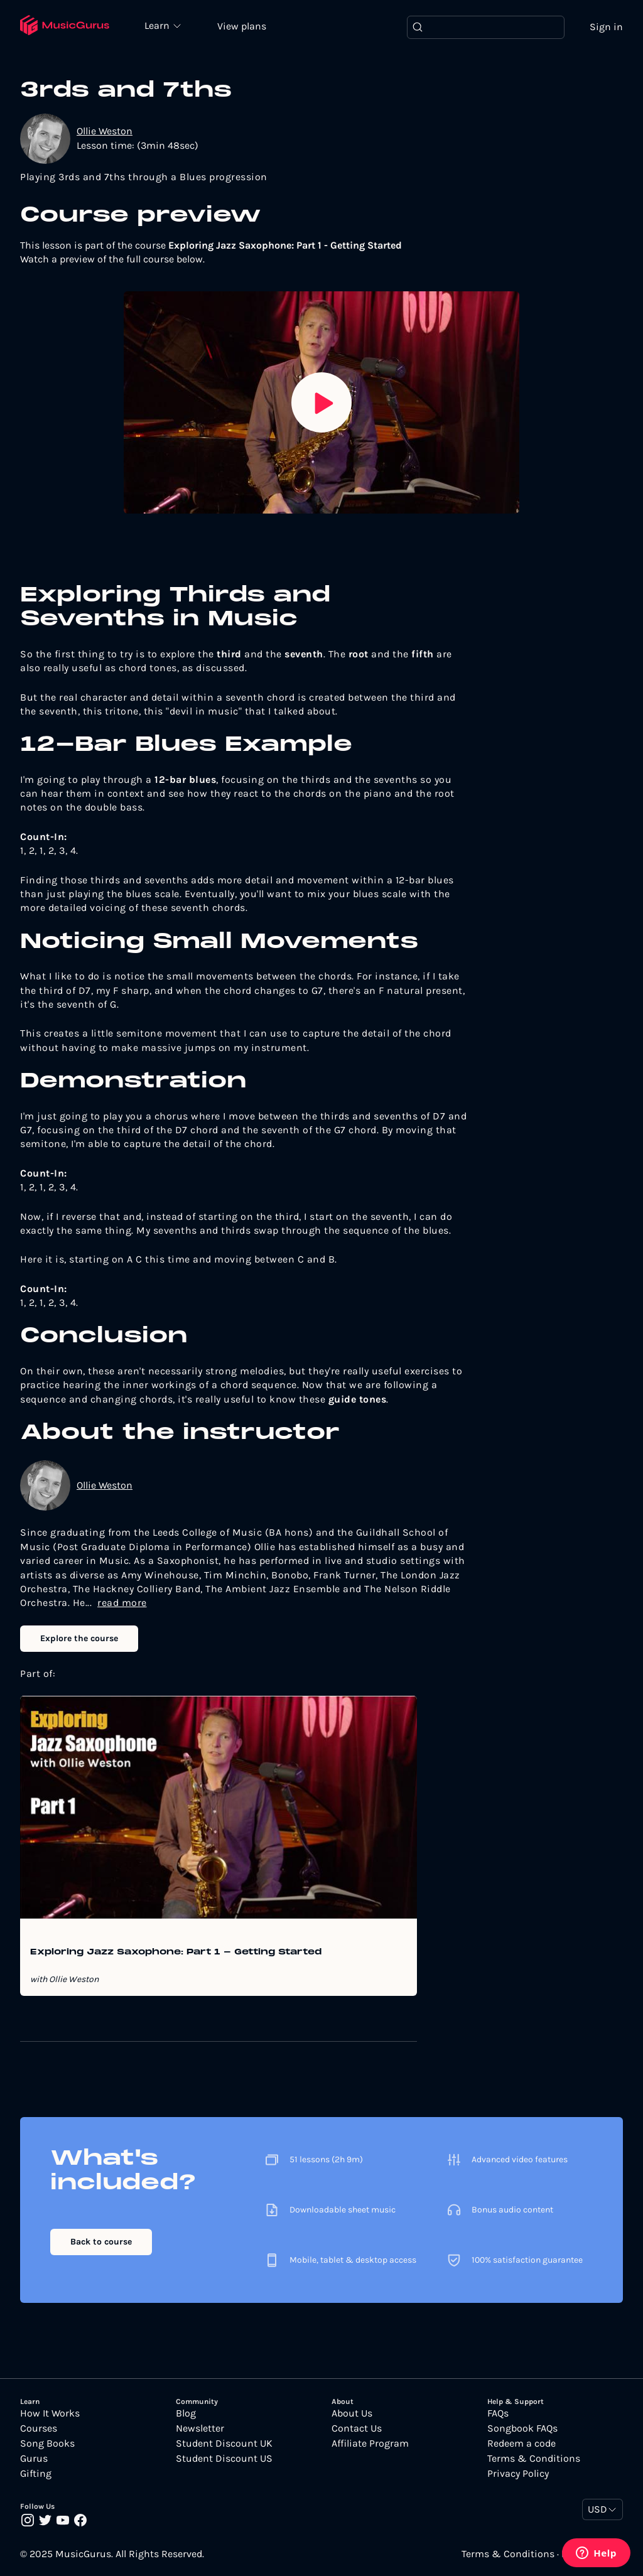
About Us (352, 2413)
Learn (158, 25)
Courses (38, 2428)
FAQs (498, 2413)
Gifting (35, 2474)
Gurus (34, 2459)
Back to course (101, 2241)
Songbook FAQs (522, 2428)
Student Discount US (224, 2459)
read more (122, 1603)
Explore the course (79, 1638)
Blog (186, 2413)
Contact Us (357, 2428)
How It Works (50, 2413)
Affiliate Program (370, 2444)
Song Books (47, 2444)
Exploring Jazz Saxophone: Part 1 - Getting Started (176, 1952)
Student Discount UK (224, 2444)
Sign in (606, 27)
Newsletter (200, 2428)
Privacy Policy (518, 2474)
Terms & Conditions (533, 2459)
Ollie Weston (104, 131)
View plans (241, 26)
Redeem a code (521, 2444)
